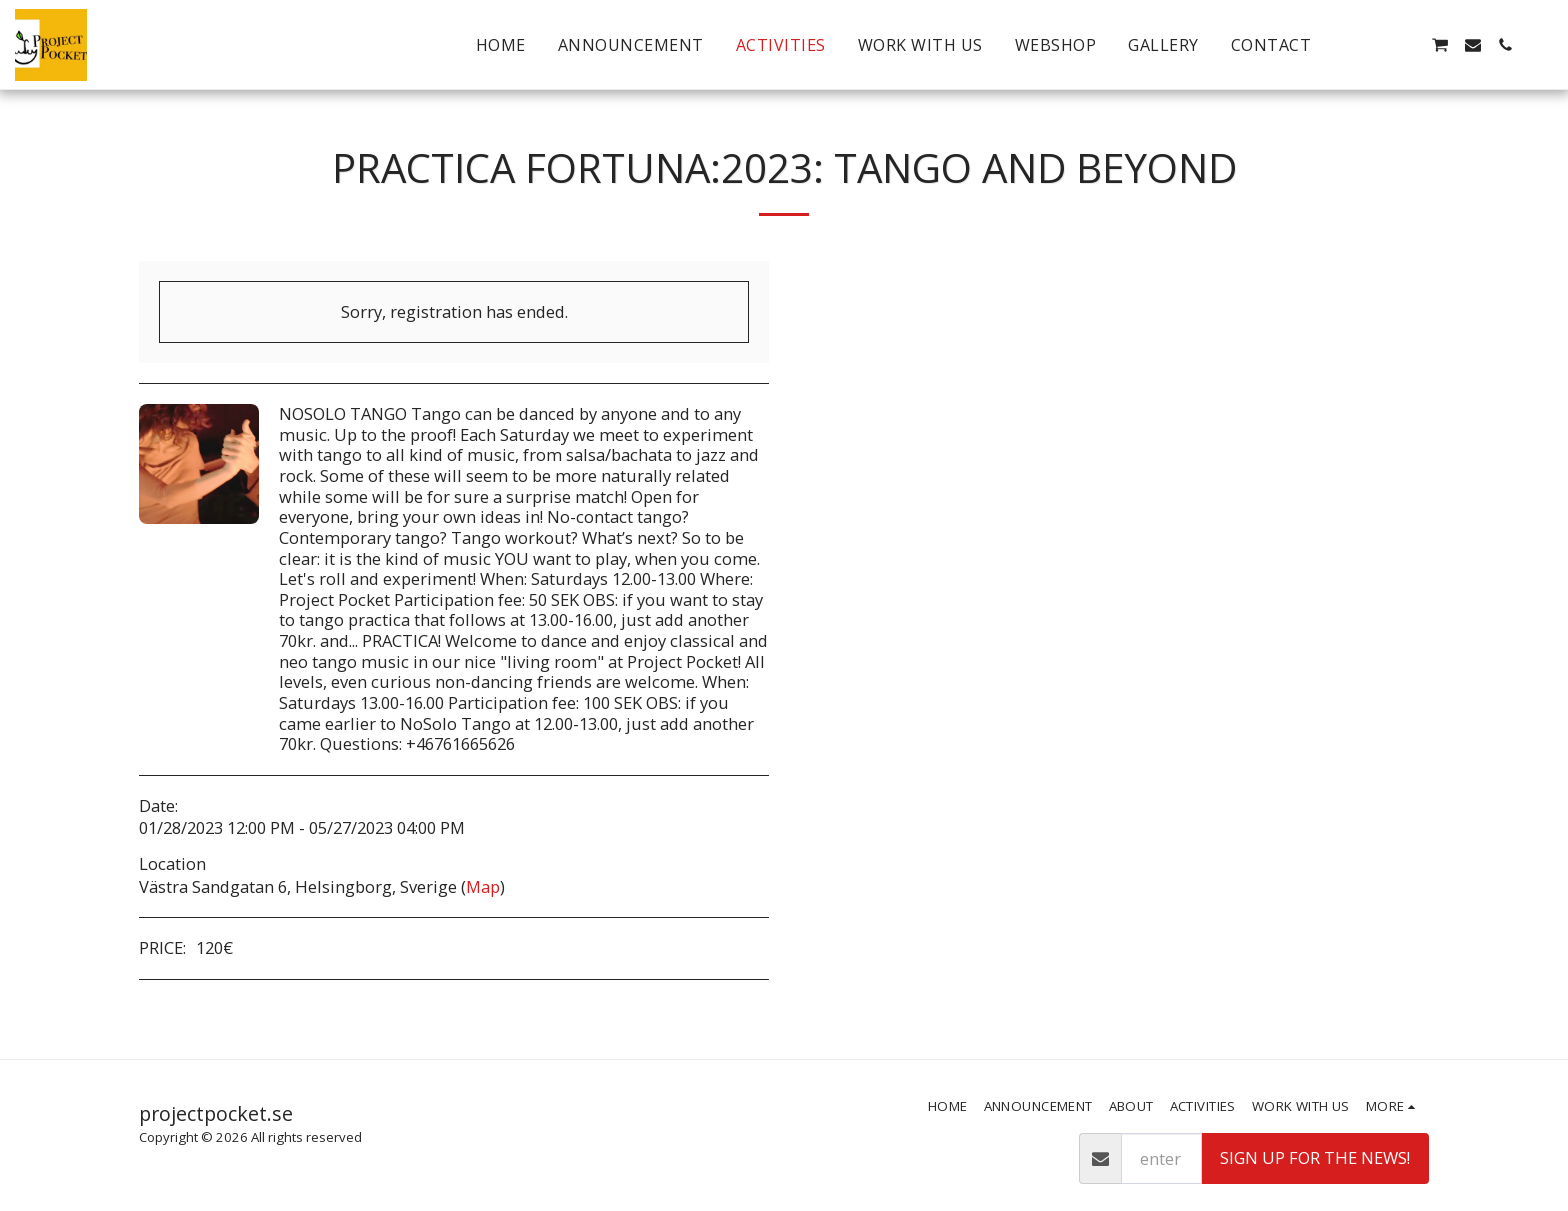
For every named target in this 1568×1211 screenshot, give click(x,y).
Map (483, 886)
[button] (1375, 45)
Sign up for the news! (1315, 1157)
